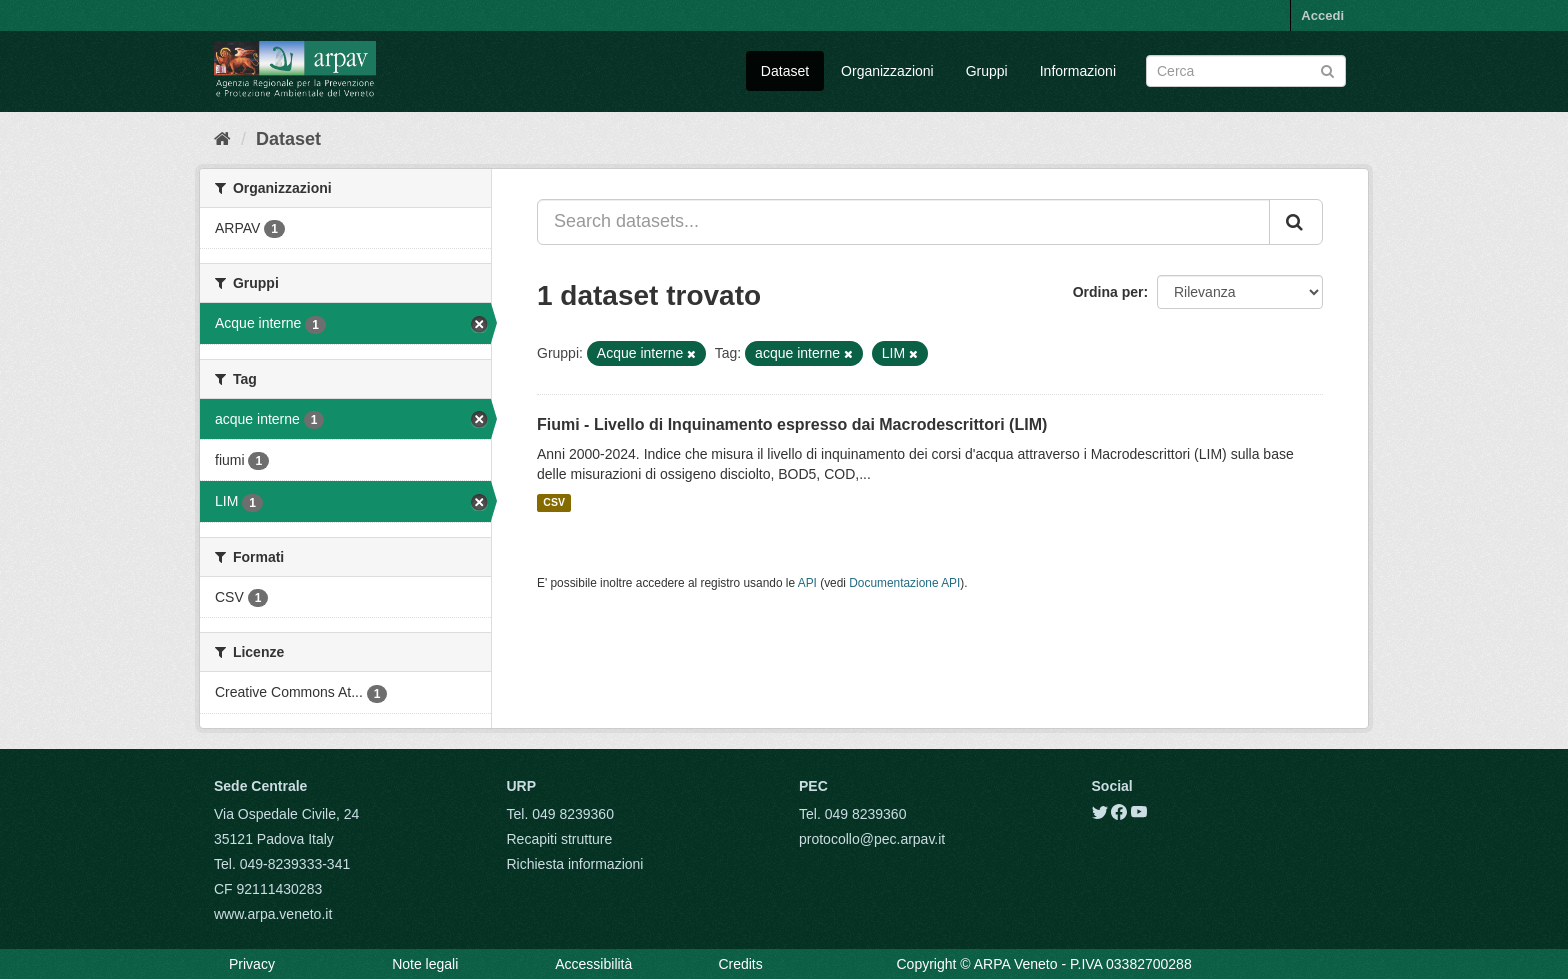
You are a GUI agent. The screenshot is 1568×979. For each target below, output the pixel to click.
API (807, 583)
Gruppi (987, 71)
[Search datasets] (1246, 71)
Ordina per (1108, 292)
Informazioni (1078, 71)
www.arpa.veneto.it (273, 914)
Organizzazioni (887, 71)
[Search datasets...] (903, 222)
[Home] (222, 139)
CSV (554, 503)
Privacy (252, 964)
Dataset (785, 71)
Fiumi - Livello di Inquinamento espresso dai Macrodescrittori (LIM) (792, 424)
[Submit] (1327, 69)
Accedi (1322, 15)
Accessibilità (593, 964)
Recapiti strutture (560, 839)
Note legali (425, 964)
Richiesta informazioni (575, 864)
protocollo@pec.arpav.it (872, 839)
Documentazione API (904, 583)
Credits (740, 964)
